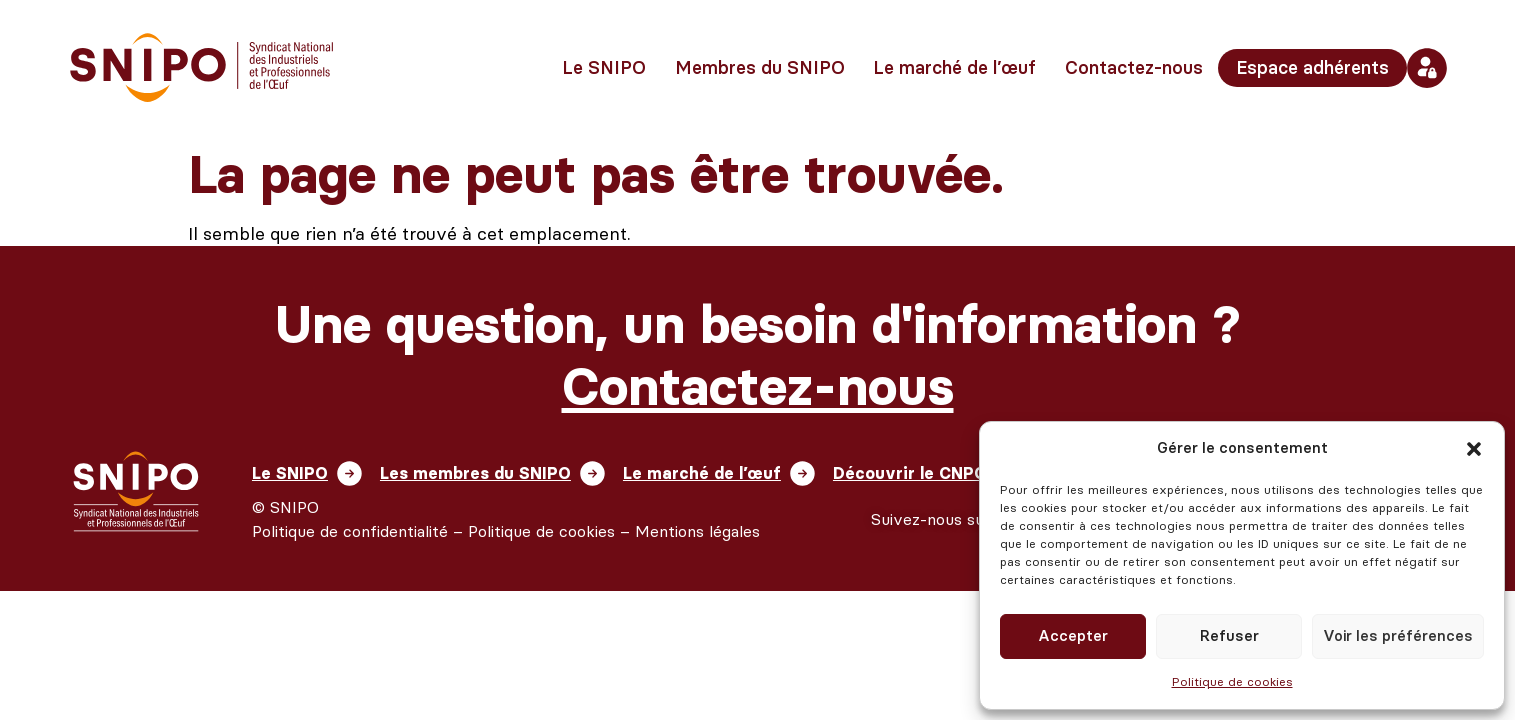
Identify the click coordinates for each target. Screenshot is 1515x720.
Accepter (1073, 636)
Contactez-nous (1134, 68)
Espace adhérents (1312, 68)
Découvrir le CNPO (949, 474)
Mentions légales (697, 533)
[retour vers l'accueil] (202, 68)
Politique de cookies (1232, 682)
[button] (1474, 449)
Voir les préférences (1398, 636)
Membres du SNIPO (760, 68)
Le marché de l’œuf (954, 68)
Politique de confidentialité (350, 533)
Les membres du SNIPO (488, 474)
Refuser (1229, 636)
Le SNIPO (604, 68)
